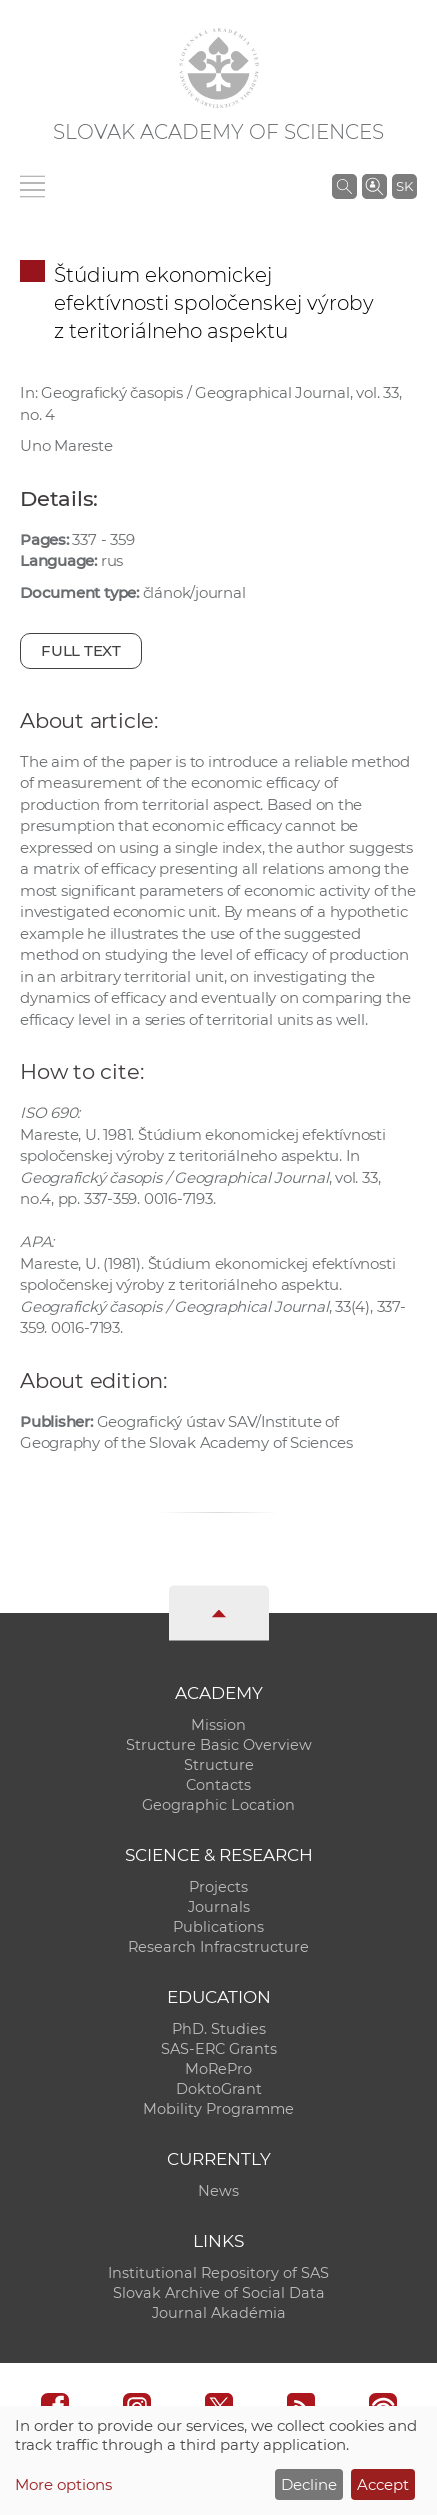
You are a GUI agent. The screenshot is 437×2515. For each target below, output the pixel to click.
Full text (81, 650)
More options (63, 2484)
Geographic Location (218, 1805)
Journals (219, 1907)
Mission (218, 1725)
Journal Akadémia (219, 2313)
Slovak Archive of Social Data (219, 2293)
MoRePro (218, 2069)
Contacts (218, 1785)
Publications (218, 1927)
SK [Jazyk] (404, 186)
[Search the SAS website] (344, 186)
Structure (219, 1765)
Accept (383, 2484)
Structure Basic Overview (219, 1745)
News (218, 2191)
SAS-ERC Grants (219, 2049)
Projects (218, 1887)
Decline (309, 2484)
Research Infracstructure (218, 1947)
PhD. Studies (219, 2029)
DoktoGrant (219, 2089)
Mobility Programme (218, 2109)
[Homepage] (219, 68)
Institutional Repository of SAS (218, 2273)
